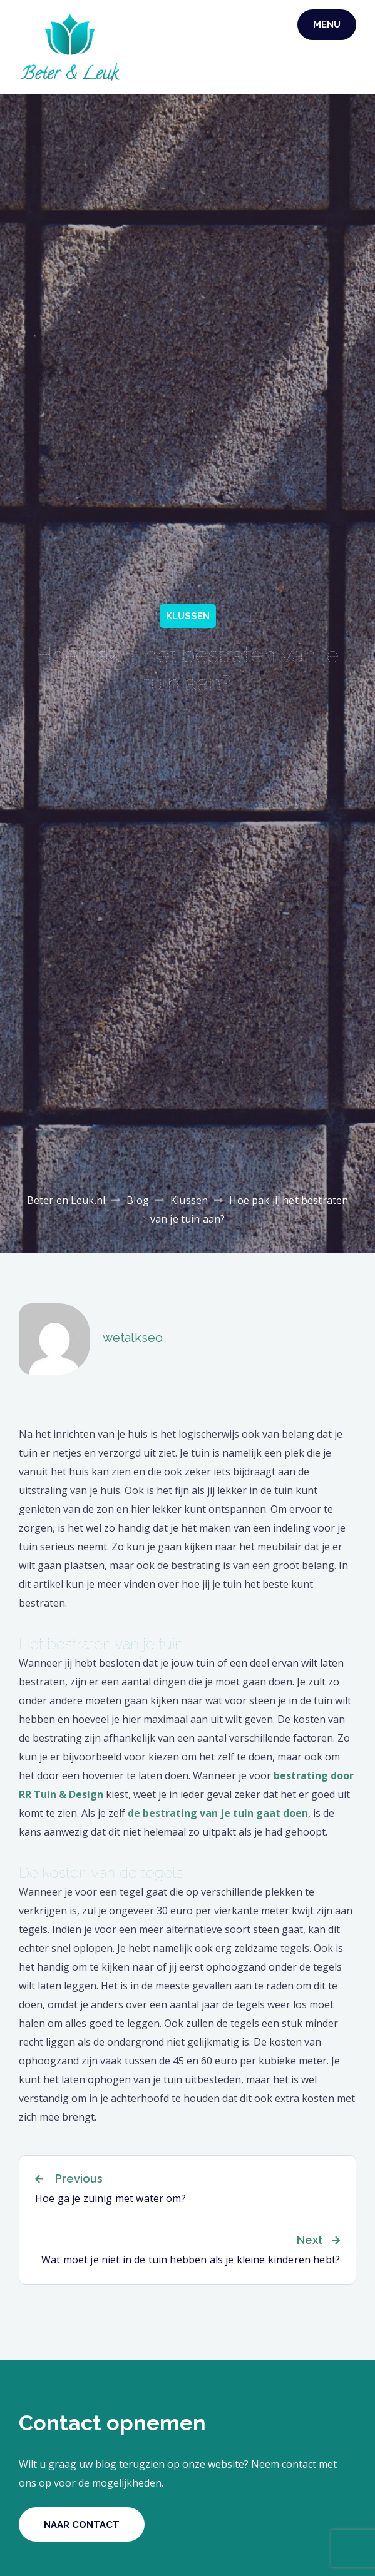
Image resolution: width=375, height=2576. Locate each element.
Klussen (188, 616)
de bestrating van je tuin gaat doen (218, 1813)
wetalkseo (133, 1337)
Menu (327, 24)
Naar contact (82, 2524)
